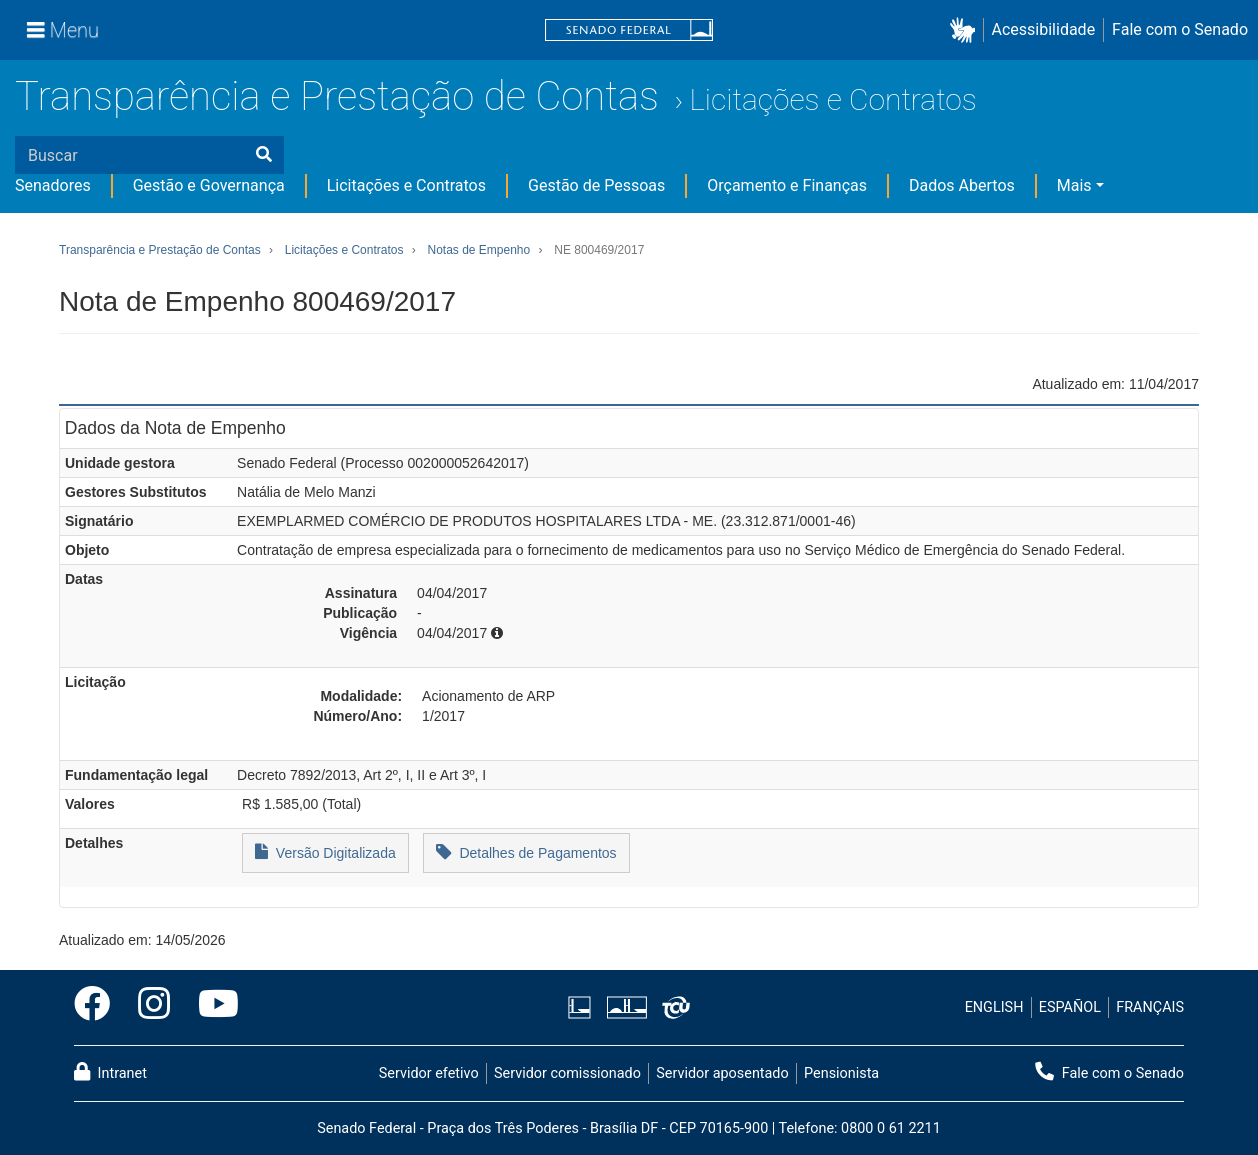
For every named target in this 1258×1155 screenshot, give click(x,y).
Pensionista (841, 1073)
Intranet (110, 1072)
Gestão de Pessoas (596, 185)
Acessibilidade (1044, 29)
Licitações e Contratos (832, 99)
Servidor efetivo (429, 1073)
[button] (966, 30)
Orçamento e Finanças (787, 185)
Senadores (53, 185)
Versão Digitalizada (325, 851)
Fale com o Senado (1180, 29)
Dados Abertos (962, 185)
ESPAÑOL (1070, 1007)
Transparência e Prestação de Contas (337, 96)
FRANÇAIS (1150, 1007)
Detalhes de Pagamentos (526, 851)
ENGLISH (994, 1007)
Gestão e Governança (209, 185)
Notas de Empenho (478, 250)
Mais (1074, 185)
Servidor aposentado (722, 1073)
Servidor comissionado (567, 1073)
